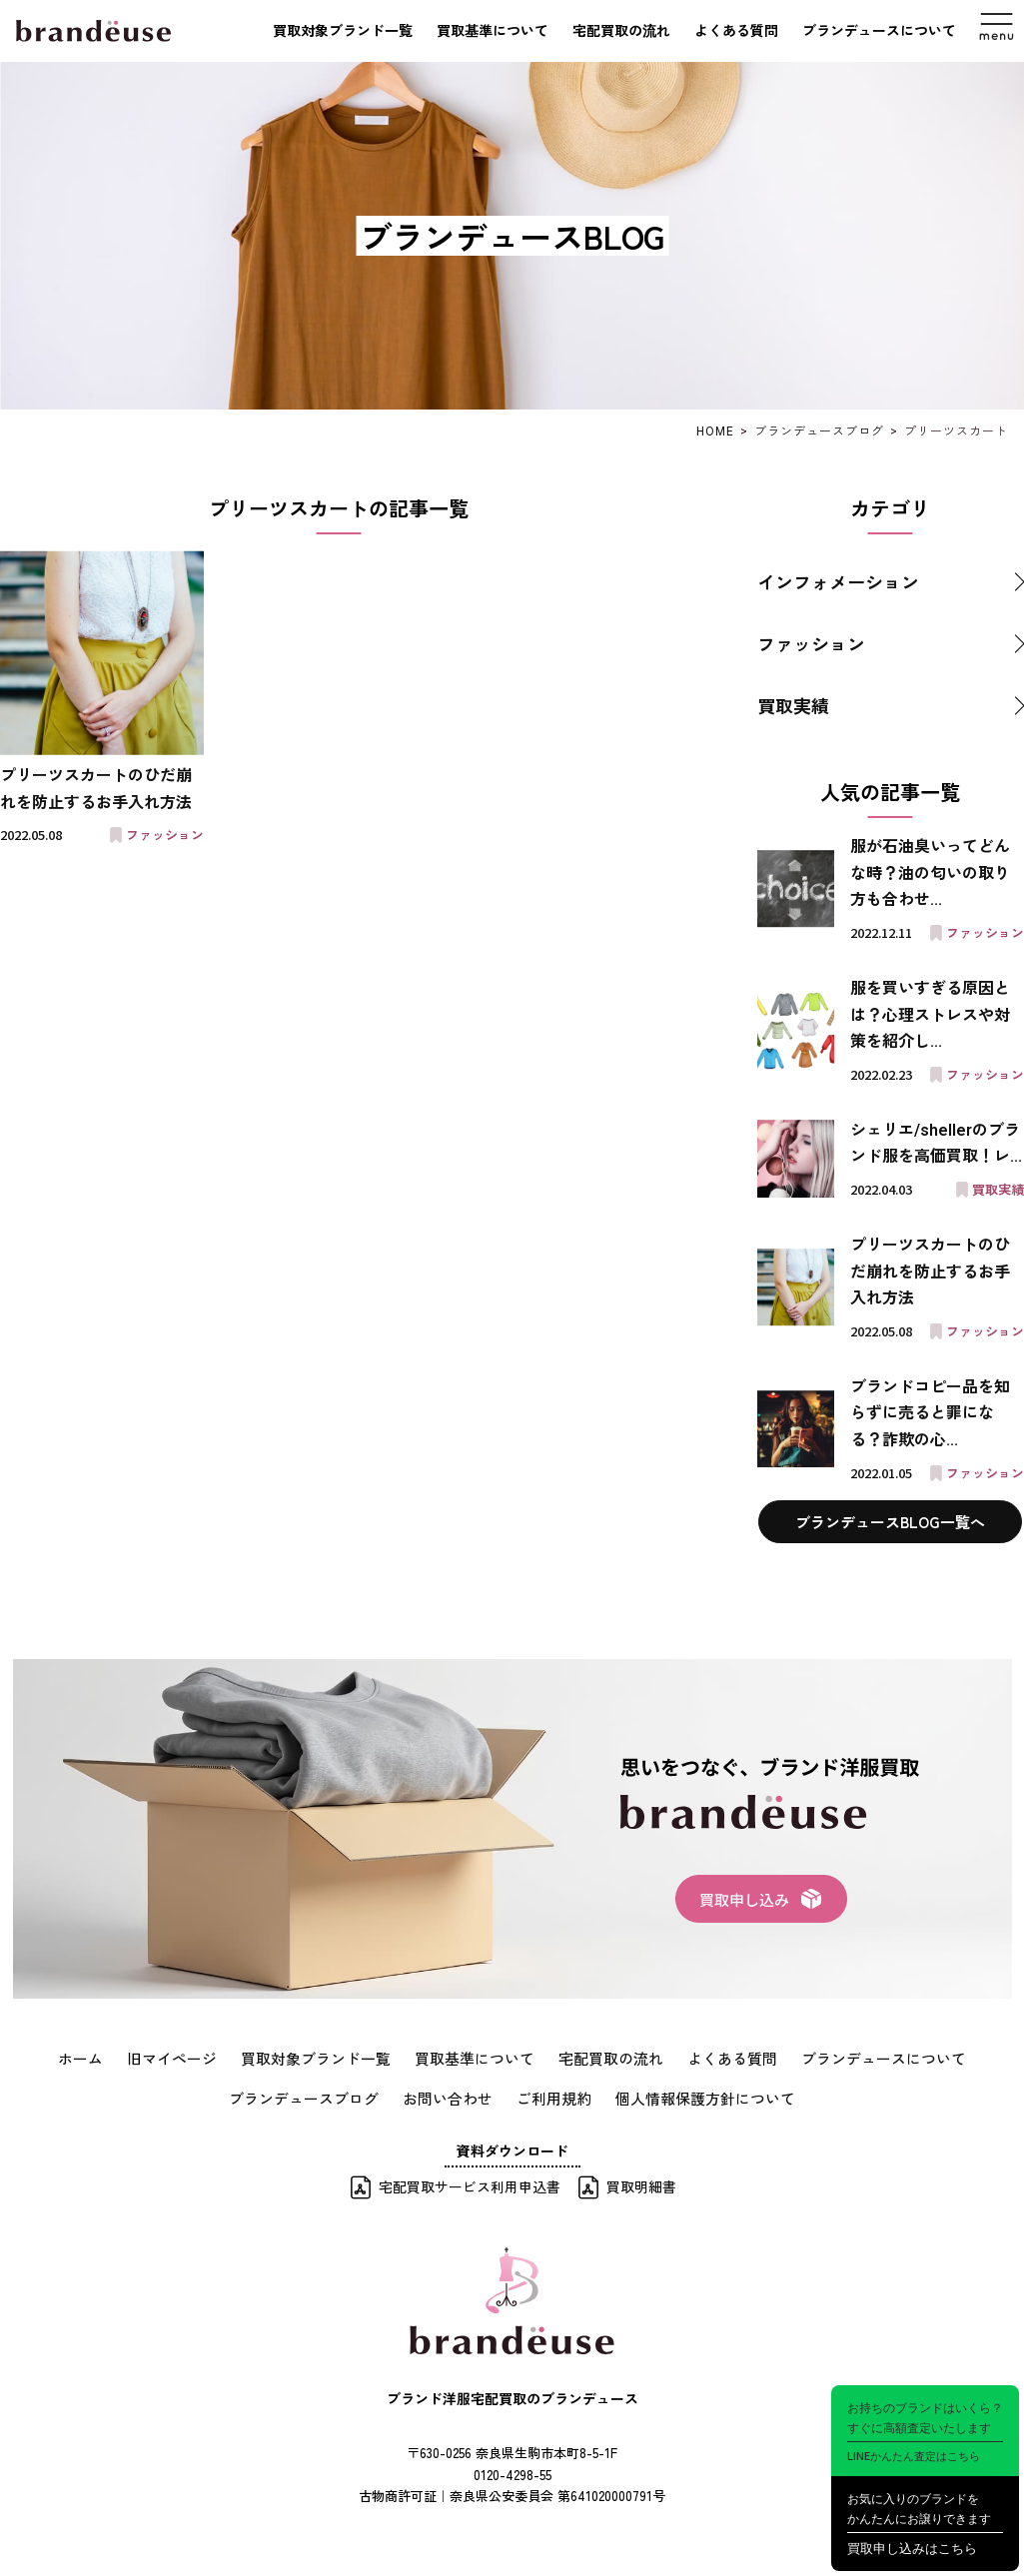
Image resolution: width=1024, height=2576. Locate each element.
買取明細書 (641, 2183)
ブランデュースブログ (316, 2097)
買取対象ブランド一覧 (343, 31)
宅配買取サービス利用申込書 (469, 2183)
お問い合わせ (452, 2097)
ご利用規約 (552, 2097)
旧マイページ (192, 2058)
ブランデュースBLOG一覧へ (890, 1521)
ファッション (811, 643)
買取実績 (793, 705)
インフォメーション (838, 581)
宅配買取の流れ (621, 31)
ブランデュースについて (879, 31)
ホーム (105, 2058)
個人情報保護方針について (695, 2097)
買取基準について (492, 31)
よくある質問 (736, 31)
